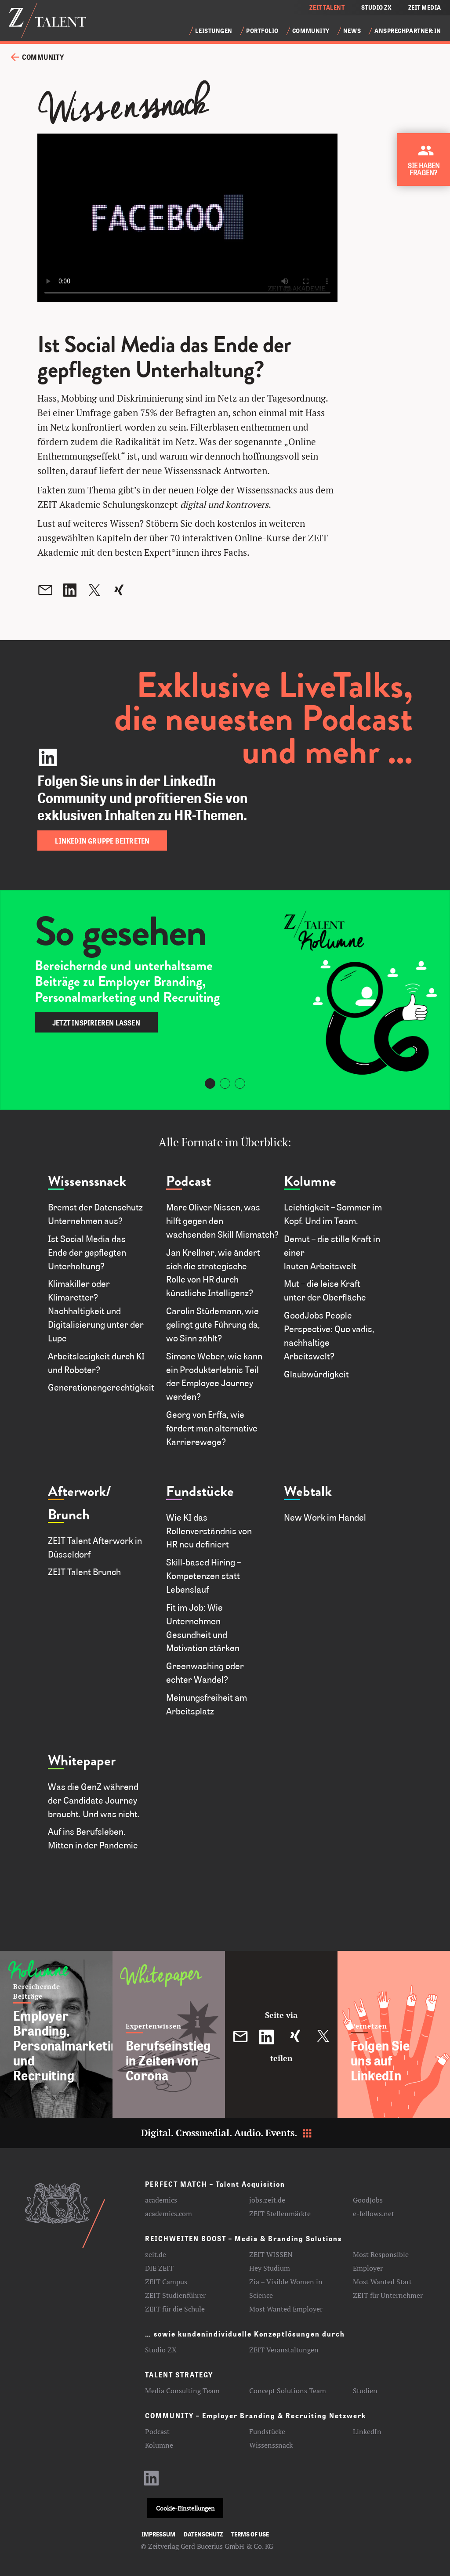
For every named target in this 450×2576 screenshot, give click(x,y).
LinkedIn (367, 2431)
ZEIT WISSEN (271, 2254)
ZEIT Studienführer (175, 2295)
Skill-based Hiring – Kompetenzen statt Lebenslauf (203, 1575)
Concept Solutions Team (287, 2390)
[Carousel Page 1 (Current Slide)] (210, 1083)
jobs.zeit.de (267, 2200)
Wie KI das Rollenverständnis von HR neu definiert (209, 1530)
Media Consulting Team (182, 2390)
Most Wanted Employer (286, 2309)
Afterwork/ (79, 1491)
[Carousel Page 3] (240, 1083)
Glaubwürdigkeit (318, 1374)
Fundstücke (200, 1491)
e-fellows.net (373, 2213)
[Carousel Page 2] (225, 1083)
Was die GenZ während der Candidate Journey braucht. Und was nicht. (94, 1800)
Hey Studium (269, 2268)
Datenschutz (203, 2534)
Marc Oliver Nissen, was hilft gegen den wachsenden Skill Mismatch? (222, 1220)
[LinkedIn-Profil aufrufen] (151, 2482)
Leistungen (213, 30)
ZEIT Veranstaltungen (284, 2350)
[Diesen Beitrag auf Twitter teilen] (323, 2037)
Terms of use (250, 2534)
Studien (365, 2390)
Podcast (188, 1181)
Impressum (158, 2534)
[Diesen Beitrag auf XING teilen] (295, 2037)
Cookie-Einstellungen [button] (185, 2508)
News (352, 30)
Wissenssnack (87, 1181)
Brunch (69, 1514)
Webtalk (308, 1491)
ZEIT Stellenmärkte (280, 2213)
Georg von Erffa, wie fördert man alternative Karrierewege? (212, 1428)
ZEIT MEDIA (425, 7)
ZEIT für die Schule (175, 2309)
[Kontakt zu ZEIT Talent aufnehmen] (425, 162)
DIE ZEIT (159, 2268)
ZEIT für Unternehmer (388, 2295)
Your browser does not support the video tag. (187, 218)
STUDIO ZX (376, 7)
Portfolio (262, 30)
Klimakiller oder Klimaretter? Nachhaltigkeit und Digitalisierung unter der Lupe (96, 1310)
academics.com (168, 2213)
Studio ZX (161, 2350)
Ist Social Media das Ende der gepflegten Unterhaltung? (87, 1252)
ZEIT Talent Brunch (84, 1571)
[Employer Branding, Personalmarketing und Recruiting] (56, 2034)
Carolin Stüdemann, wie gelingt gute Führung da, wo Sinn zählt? (213, 1324)
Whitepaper (82, 1761)
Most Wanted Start (382, 2281)
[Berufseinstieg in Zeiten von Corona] (168, 2034)
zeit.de (155, 2254)
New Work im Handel (325, 1517)
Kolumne (310, 1181)
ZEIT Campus (166, 2281)
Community (311, 30)
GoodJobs (368, 2200)
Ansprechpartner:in (407, 30)
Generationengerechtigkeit (101, 1387)
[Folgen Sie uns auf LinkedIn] (394, 2034)
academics (161, 2200)
